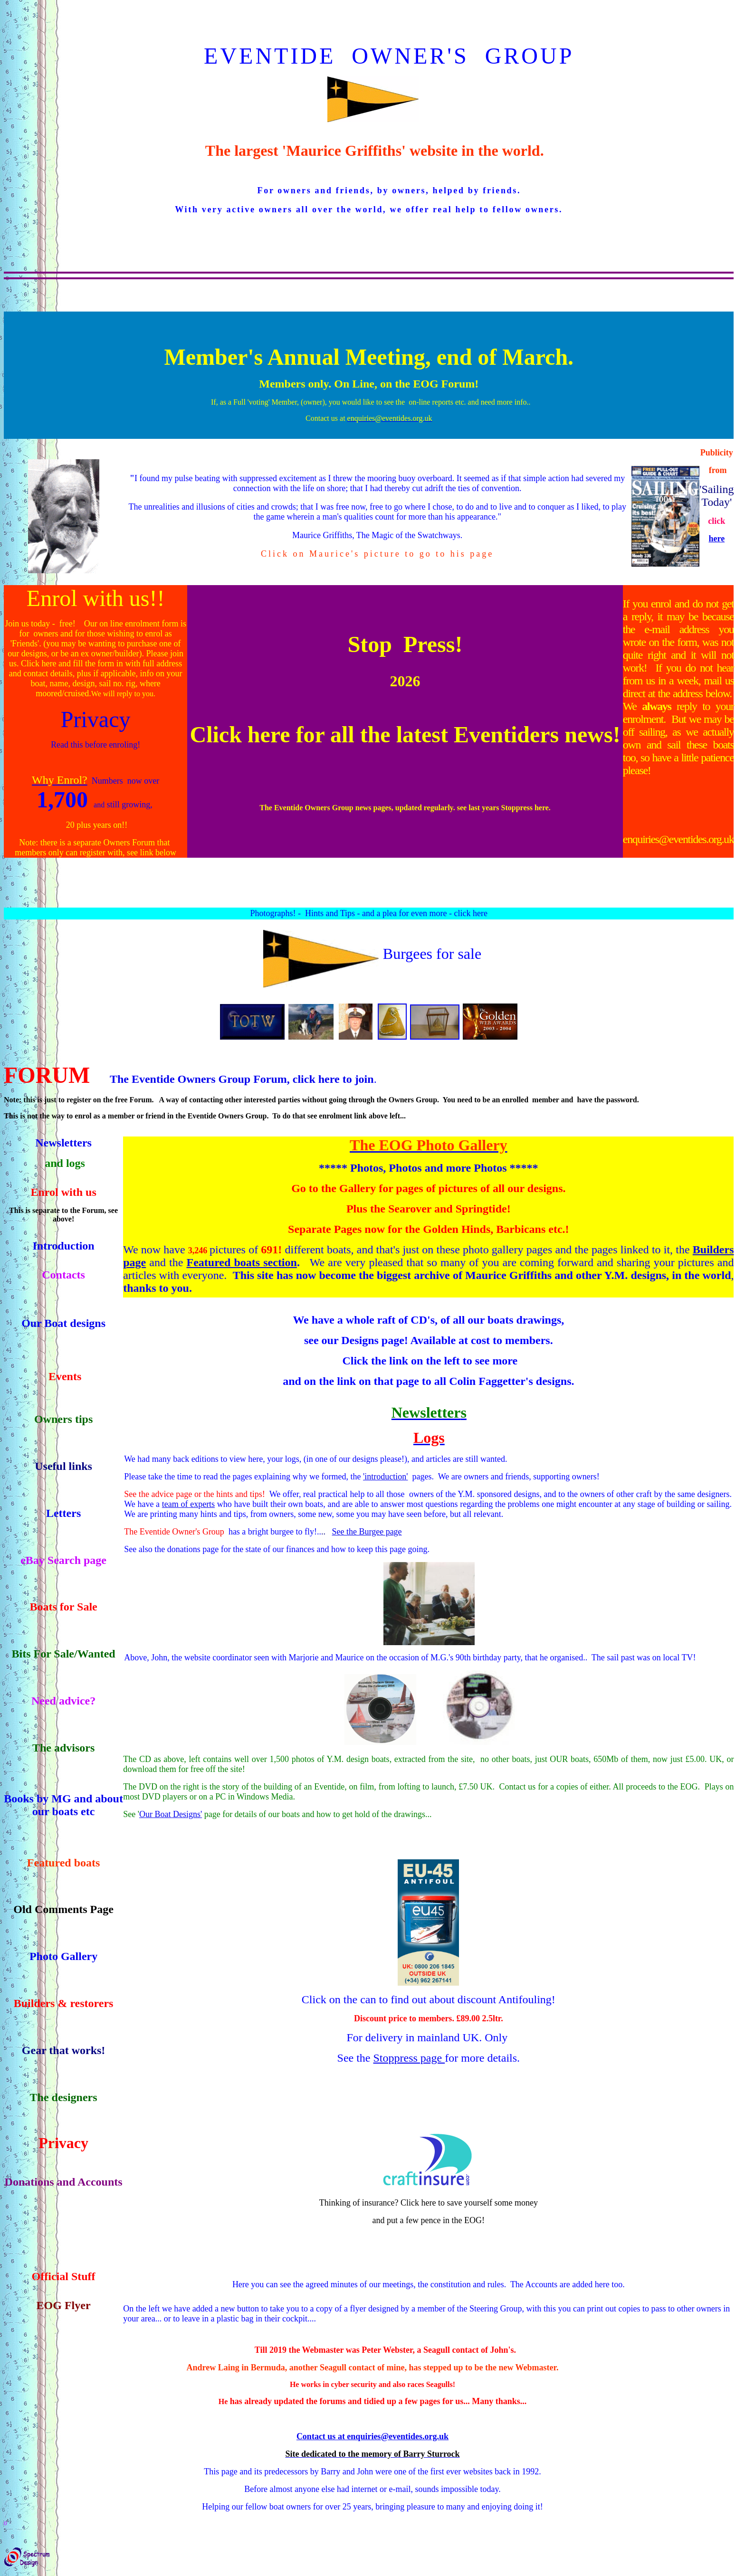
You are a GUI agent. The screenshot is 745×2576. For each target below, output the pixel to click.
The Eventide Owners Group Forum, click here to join (242, 1079)
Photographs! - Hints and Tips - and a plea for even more (348, 913)
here (716, 538)
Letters (63, 1513)
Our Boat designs (63, 1323)
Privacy (96, 719)
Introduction (63, 1246)
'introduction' (385, 1476)
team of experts (188, 1504)
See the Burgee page (367, 1531)
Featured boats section (241, 1262)
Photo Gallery (63, 1956)
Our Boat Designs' (170, 1814)
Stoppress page (409, 2058)
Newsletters (63, 1142)
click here (469, 913)
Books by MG (37, 1798)
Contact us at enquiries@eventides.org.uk (372, 2436)
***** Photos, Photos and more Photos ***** (428, 1168)
